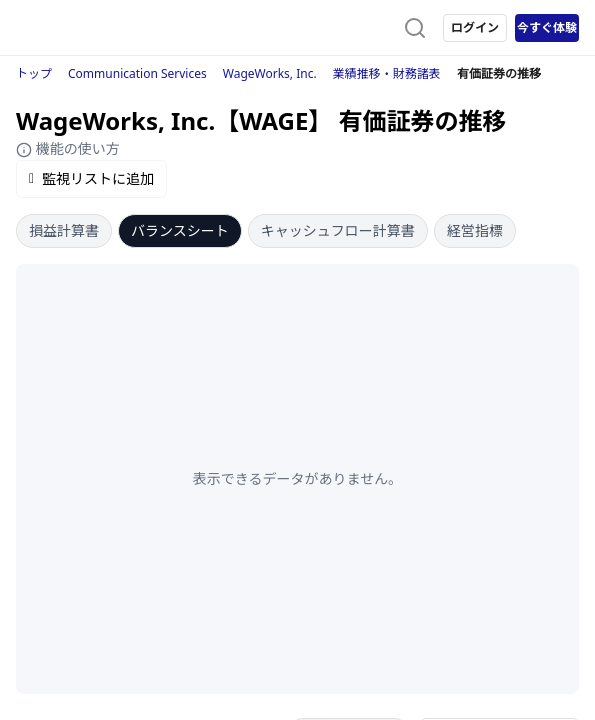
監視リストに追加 (91, 178)
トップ (34, 73)
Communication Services (137, 73)
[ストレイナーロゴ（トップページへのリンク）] (96, 28)
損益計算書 (64, 230)
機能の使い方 (68, 148)
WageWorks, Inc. (270, 73)
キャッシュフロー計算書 (338, 230)
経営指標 (475, 230)
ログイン (475, 27)
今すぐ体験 (547, 27)
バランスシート (180, 230)
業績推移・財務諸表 (387, 73)
